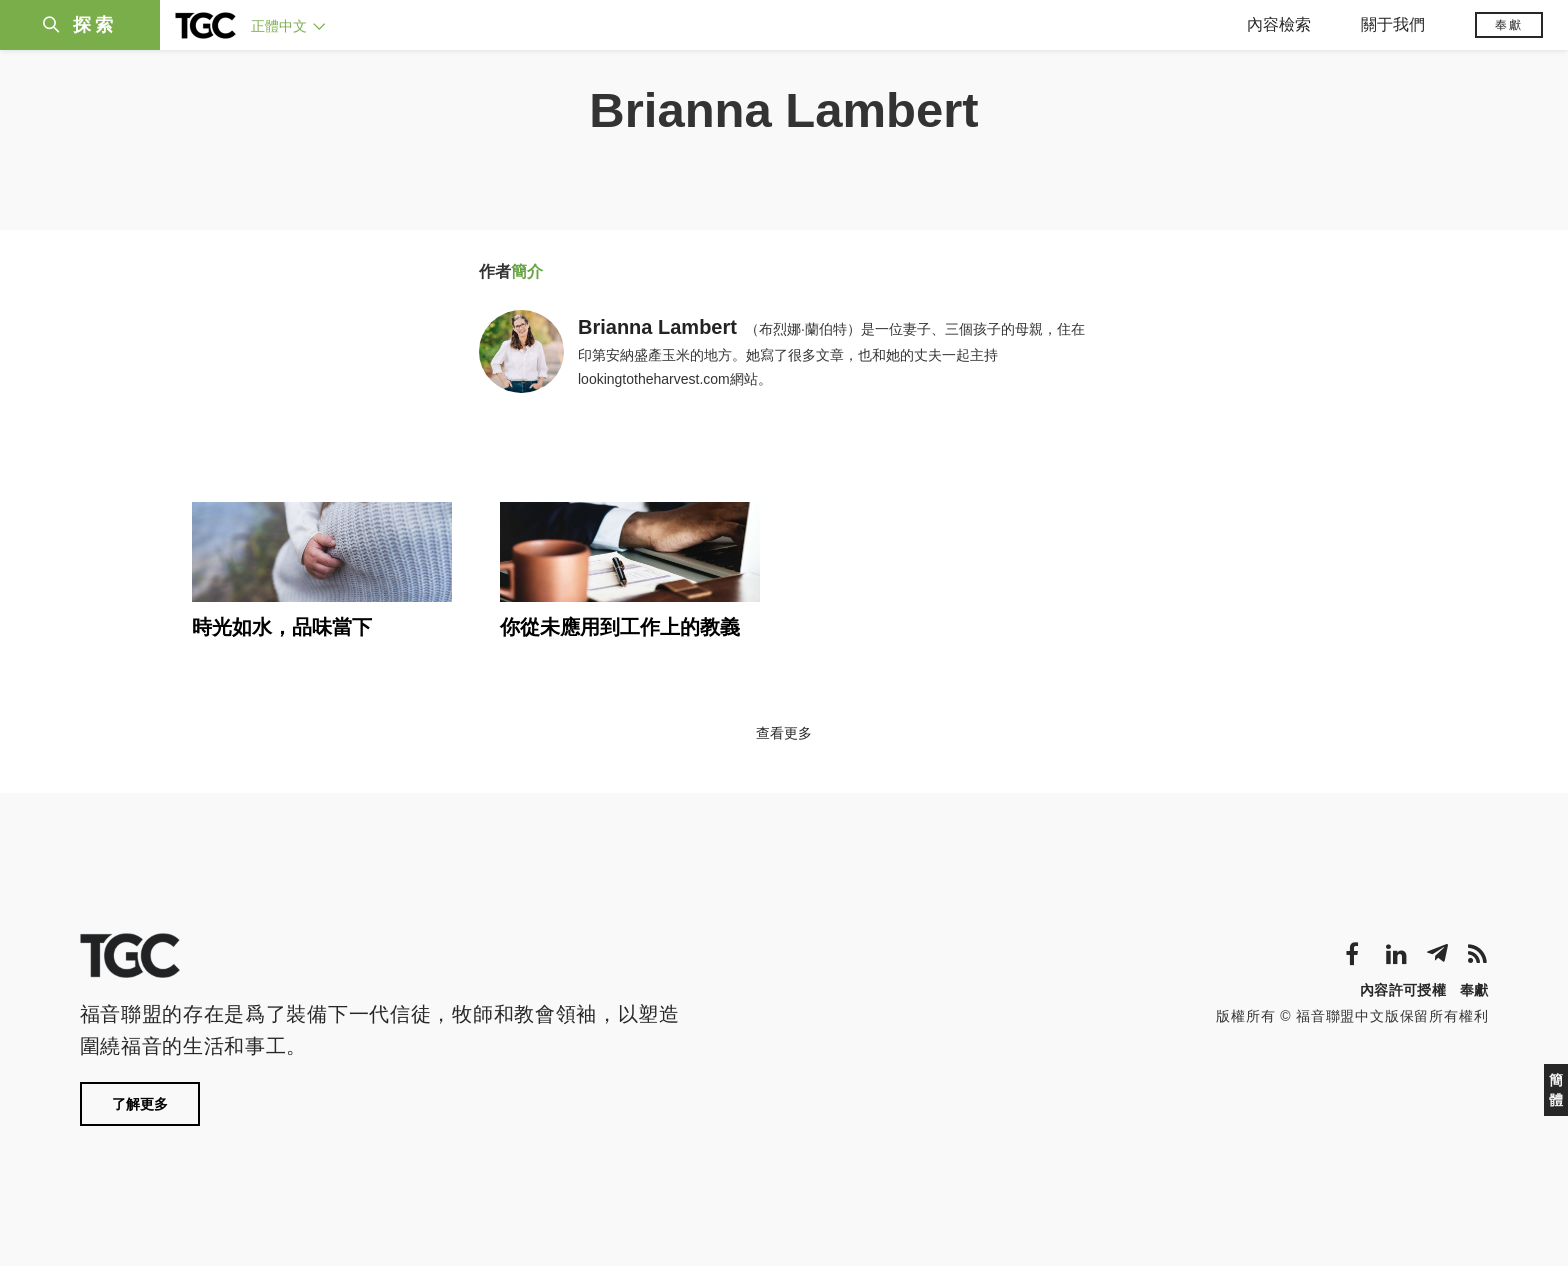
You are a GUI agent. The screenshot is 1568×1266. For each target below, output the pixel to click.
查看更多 (784, 733)
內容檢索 (1279, 24)
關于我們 (1393, 24)
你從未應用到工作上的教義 (620, 627)
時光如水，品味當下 (282, 627)
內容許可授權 (1403, 990)
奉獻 (1509, 25)
